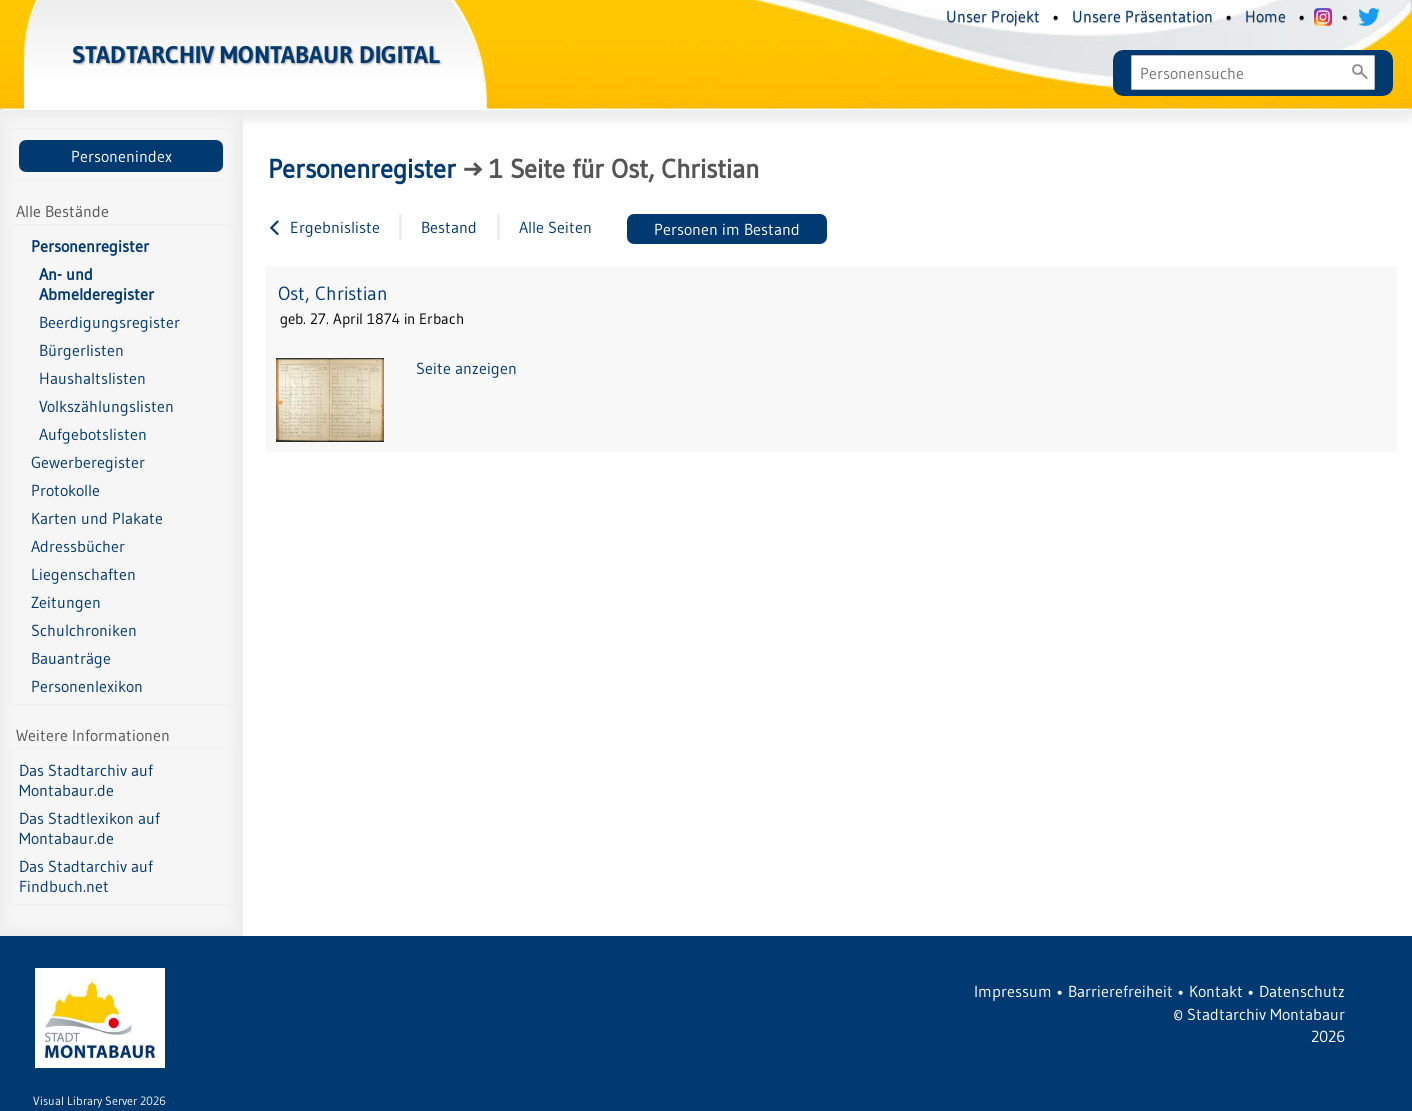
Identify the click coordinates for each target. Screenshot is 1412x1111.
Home (1265, 16)
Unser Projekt (993, 16)
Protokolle (65, 490)
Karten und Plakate (97, 518)
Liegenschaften (83, 574)
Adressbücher (78, 546)
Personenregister (90, 246)
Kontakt (1216, 991)
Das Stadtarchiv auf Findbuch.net (86, 876)
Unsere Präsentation (1142, 16)
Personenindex (121, 156)
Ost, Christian (333, 293)
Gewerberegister (88, 462)
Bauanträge (71, 658)
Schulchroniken (84, 630)
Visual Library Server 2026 (99, 1100)
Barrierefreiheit (1120, 991)
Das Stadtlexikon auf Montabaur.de (89, 828)
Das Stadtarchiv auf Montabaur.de (86, 780)
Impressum (1013, 991)
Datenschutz (1302, 991)
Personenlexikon (87, 686)
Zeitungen (66, 602)
